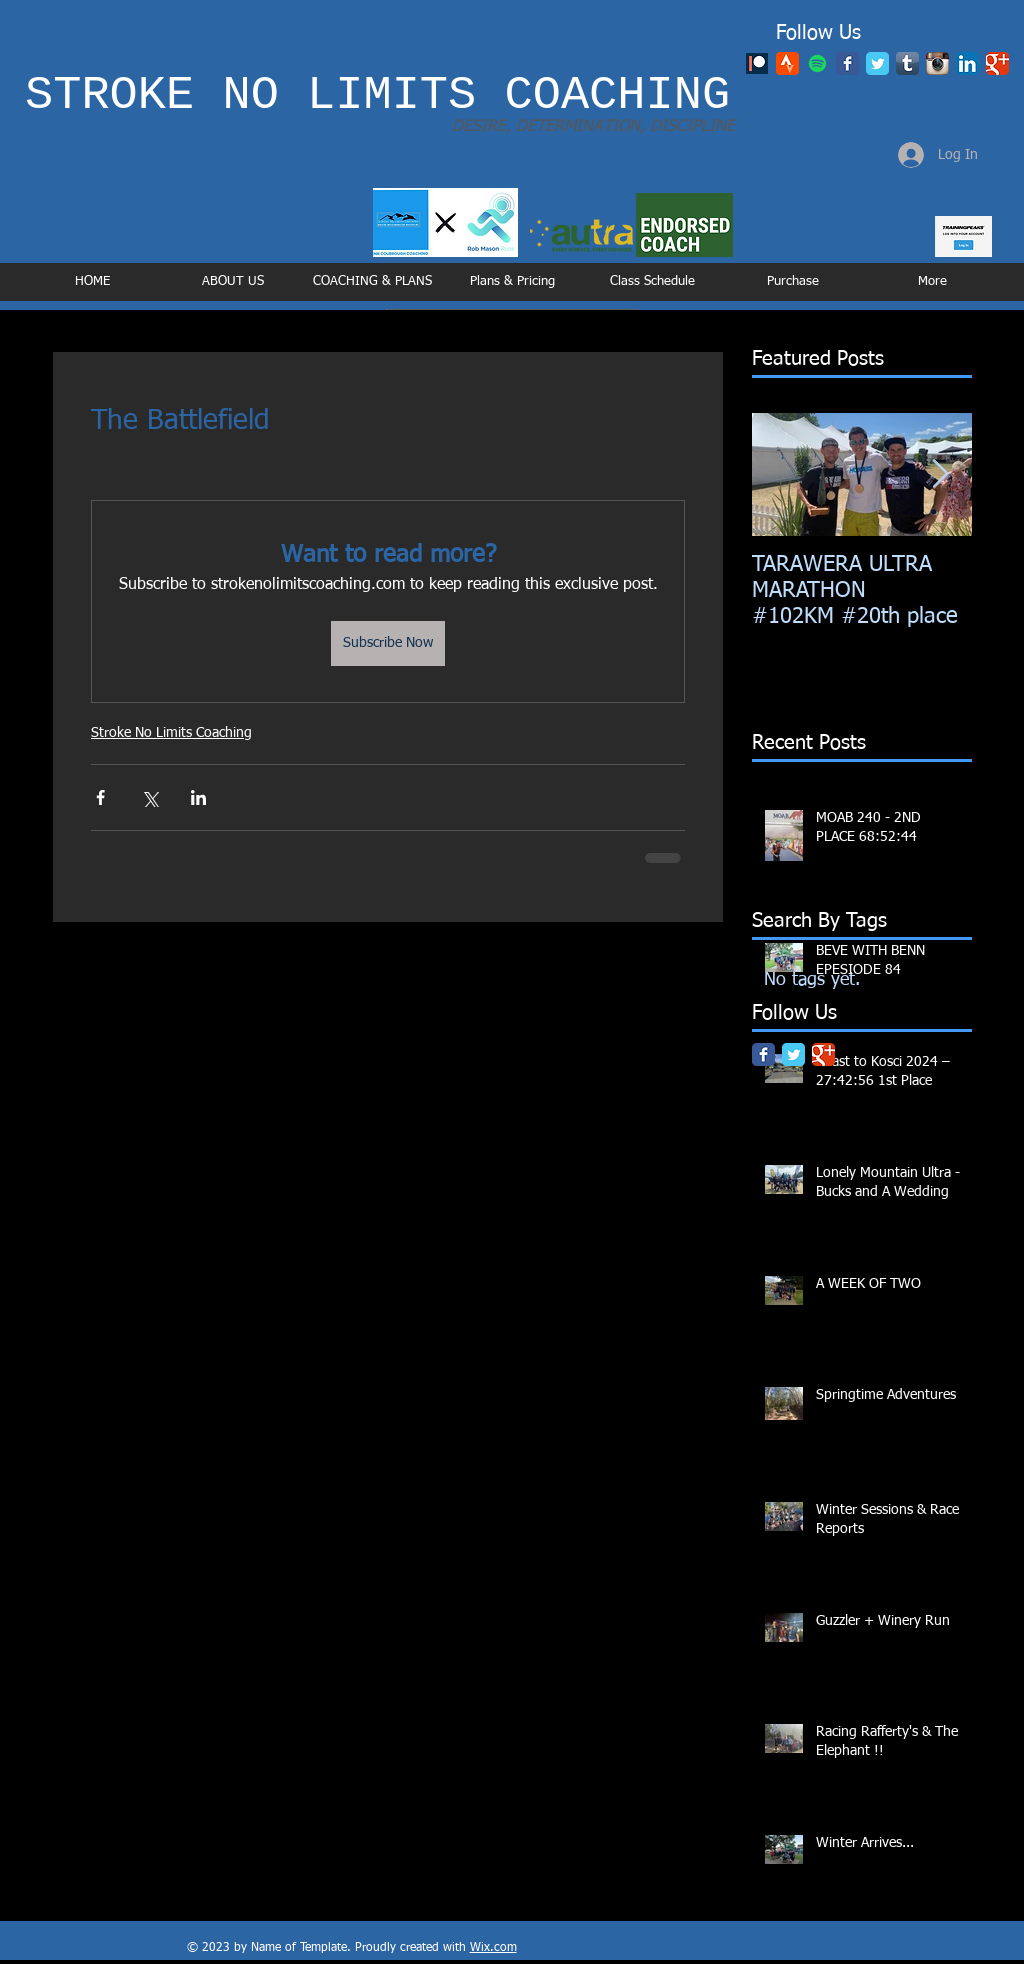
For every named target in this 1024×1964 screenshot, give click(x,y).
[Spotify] (817, 63)
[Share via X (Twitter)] (149, 797)
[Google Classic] (997, 63)
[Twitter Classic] (877, 63)
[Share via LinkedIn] (198, 797)
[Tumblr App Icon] (907, 63)
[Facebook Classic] (847, 63)
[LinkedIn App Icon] (967, 63)
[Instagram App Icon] (937, 63)
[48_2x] (787, 63)
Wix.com (493, 1948)
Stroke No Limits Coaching (171, 733)
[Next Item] (940, 474)
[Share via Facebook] (100, 797)
